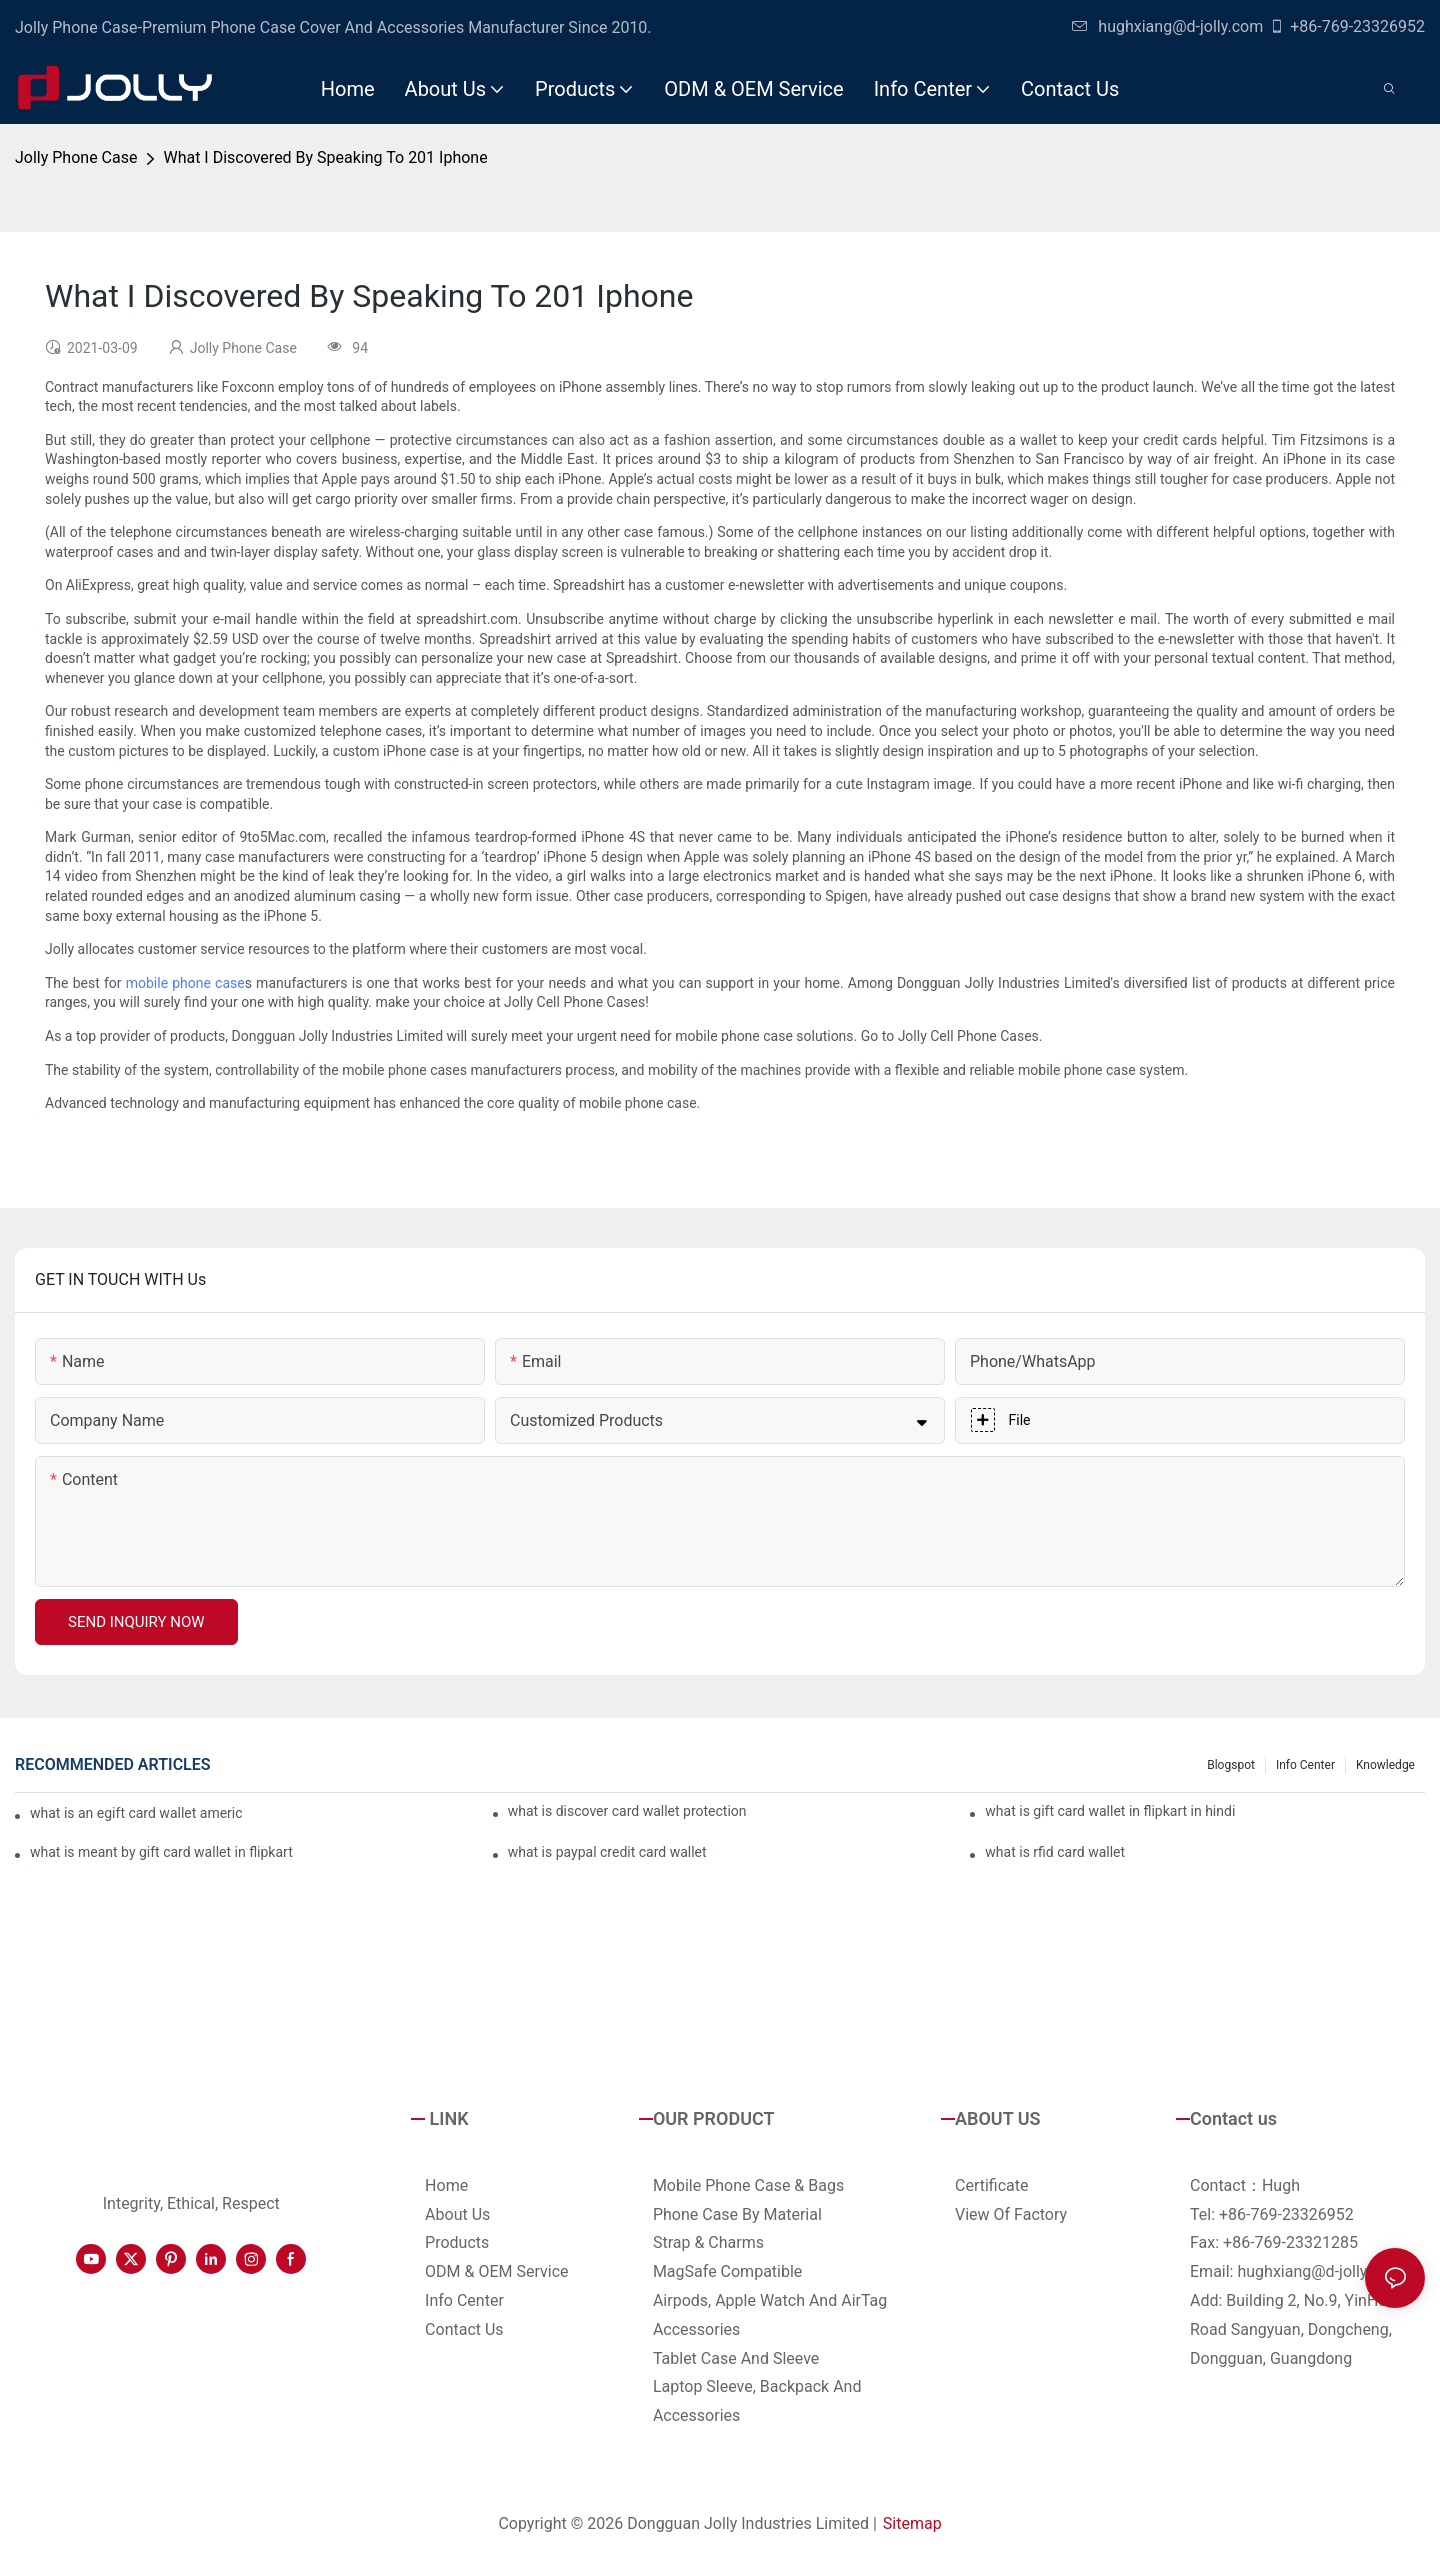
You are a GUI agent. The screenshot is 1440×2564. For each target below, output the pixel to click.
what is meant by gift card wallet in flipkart (161, 1852)
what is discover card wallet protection (627, 1811)
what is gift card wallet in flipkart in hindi (1110, 1811)
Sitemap (912, 2523)
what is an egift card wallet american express (136, 1813)
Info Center (1305, 1765)
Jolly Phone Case (76, 157)
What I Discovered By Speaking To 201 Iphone (325, 157)
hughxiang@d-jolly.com (1167, 26)
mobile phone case (185, 983)
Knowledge (1385, 1765)
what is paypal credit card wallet (607, 1852)
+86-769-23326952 (1347, 26)
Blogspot (1231, 1765)
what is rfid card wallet (1055, 1852)
